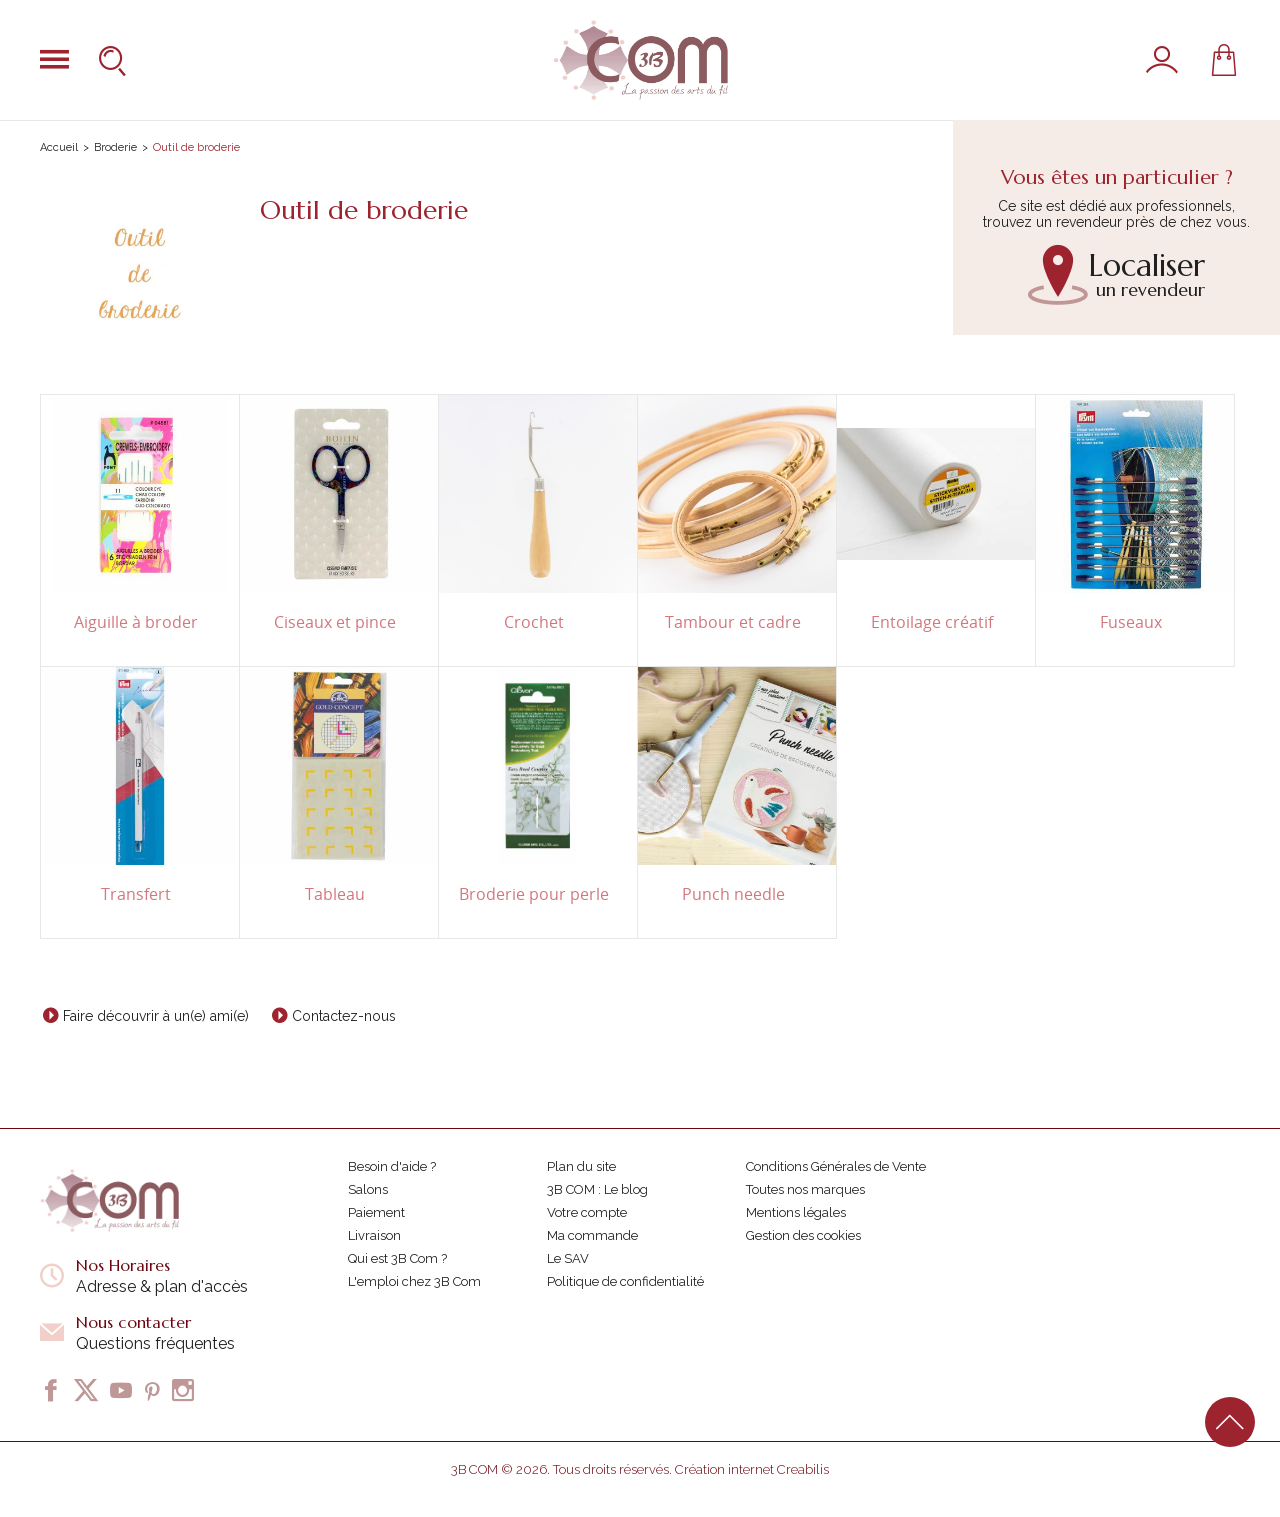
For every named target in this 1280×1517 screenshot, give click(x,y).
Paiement (376, 1212)
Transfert (136, 894)
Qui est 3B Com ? (397, 1258)
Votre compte (587, 1212)
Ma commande (592, 1235)
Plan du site (581, 1166)
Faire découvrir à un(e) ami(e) (156, 1016)
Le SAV (568, 1258)
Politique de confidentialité (625, 1281)
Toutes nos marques (805, 1189)
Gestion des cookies (803, 1235)
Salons (368, 1189)
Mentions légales (796, 1212)
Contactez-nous (344, 1016)
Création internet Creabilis (752, 1469)
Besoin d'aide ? (392, 1166)
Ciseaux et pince (335, 622)
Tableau (335, 894)
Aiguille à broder (136, 622)
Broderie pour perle (534, 894)
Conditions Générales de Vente (836, 1166)
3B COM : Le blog (597, 1189)
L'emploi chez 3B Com (414, 1281)
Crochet (534, 622)
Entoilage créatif (932, 622)
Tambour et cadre (733, 622)
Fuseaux (1131, 622)
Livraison (374, 1235)
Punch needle (733, 894)
